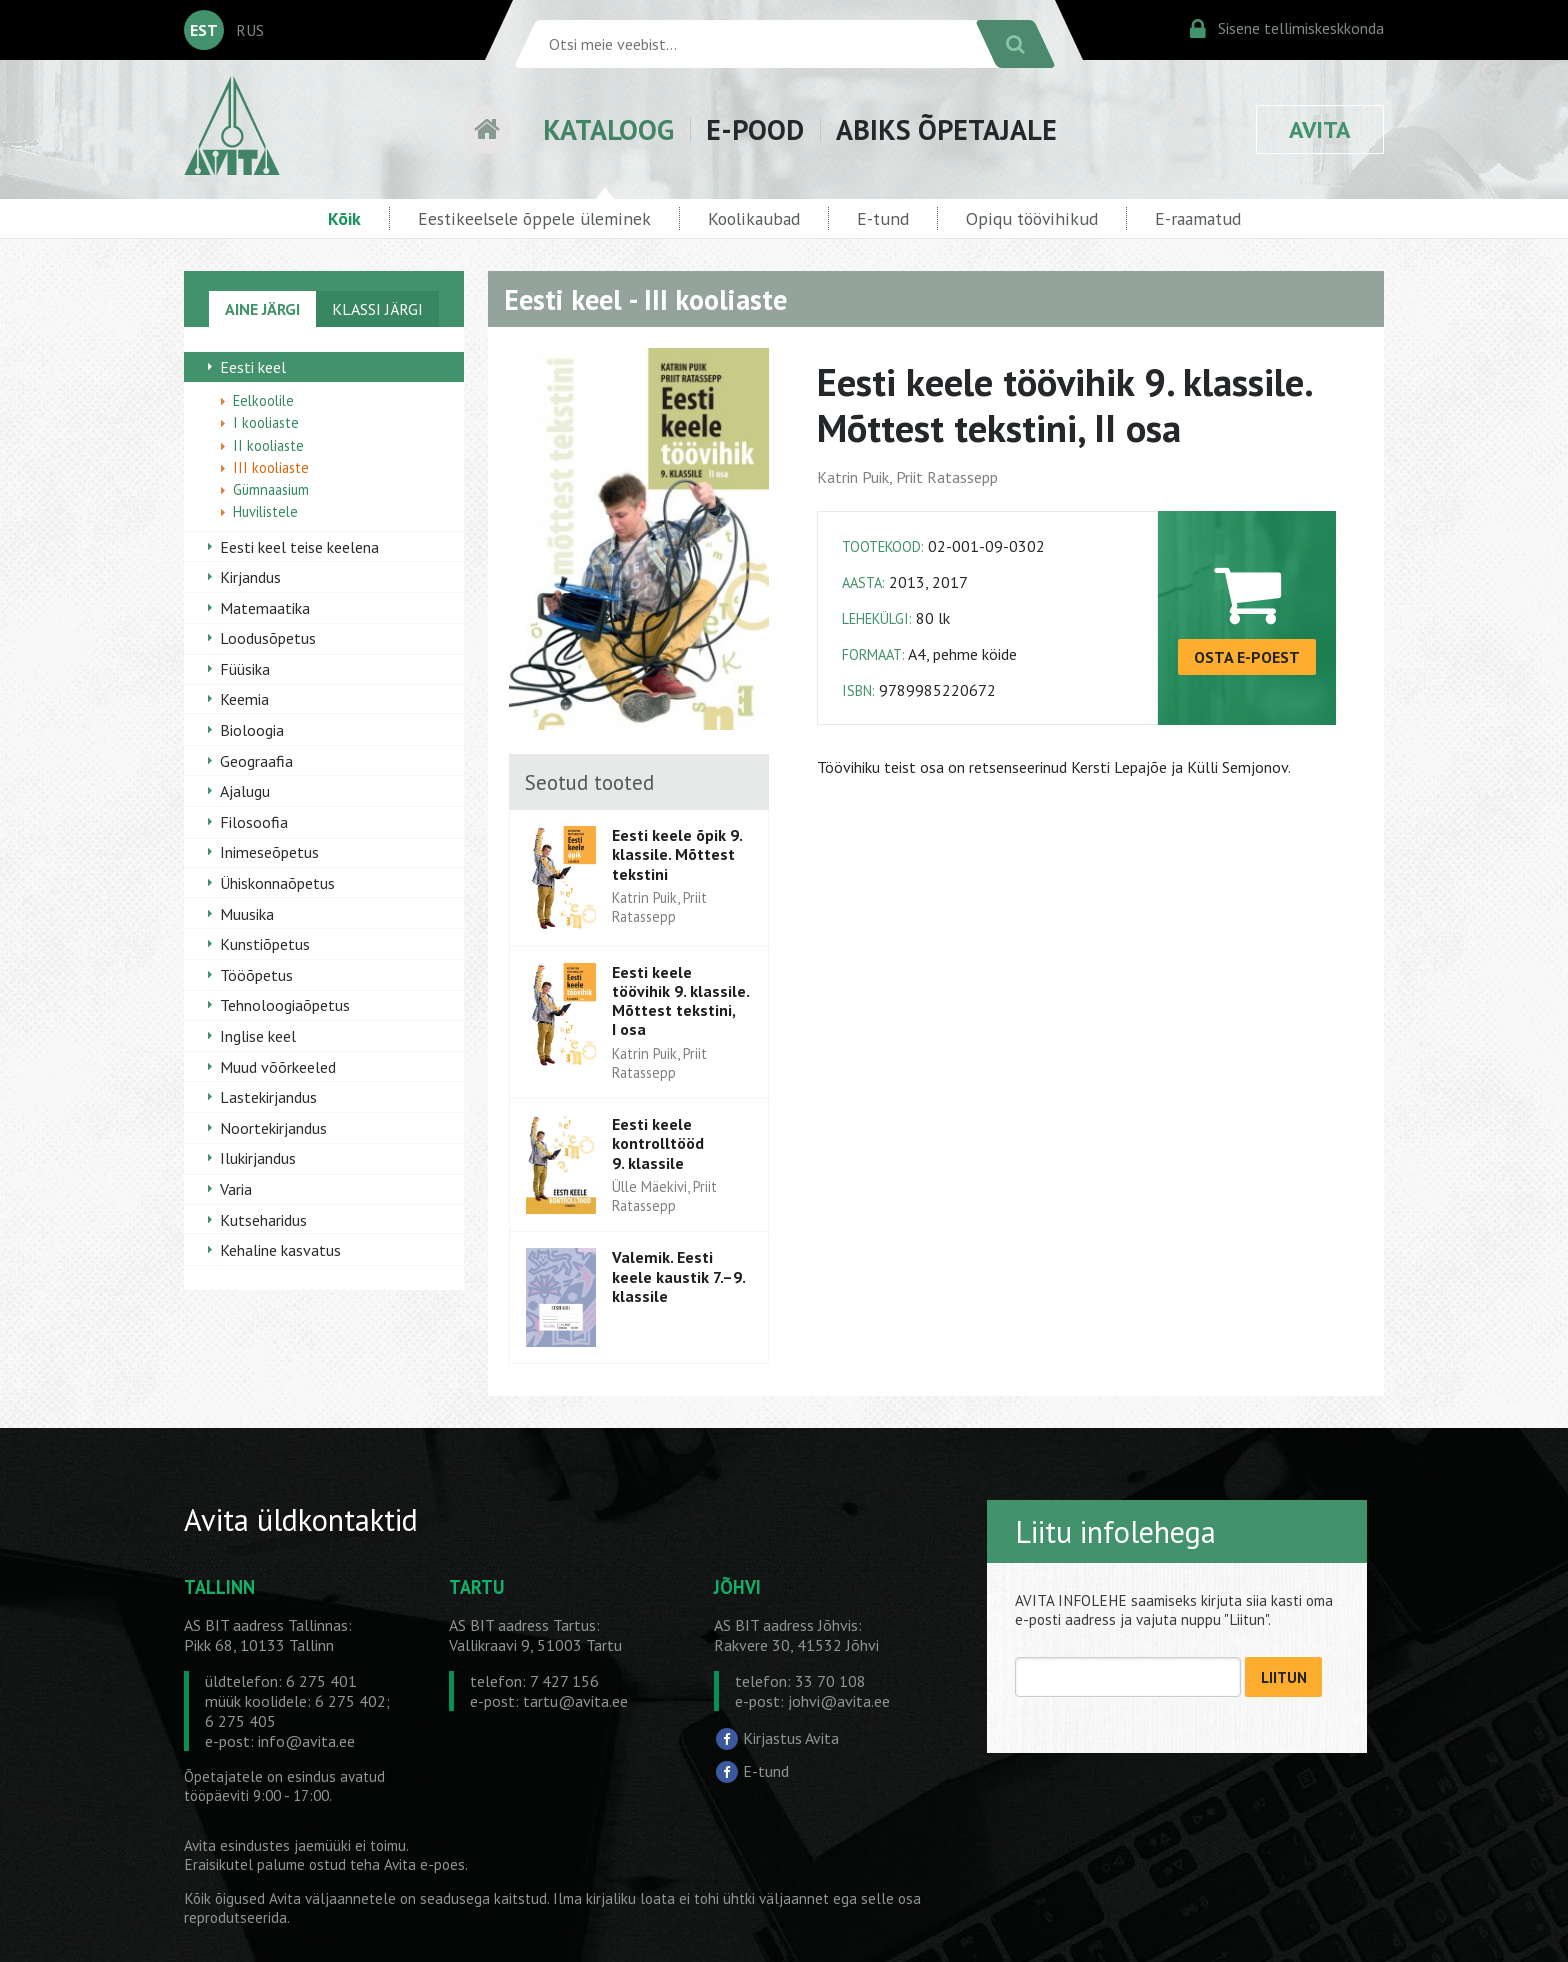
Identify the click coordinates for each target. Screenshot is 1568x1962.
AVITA (1320, 129)
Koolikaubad (754, 218)
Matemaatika (265, 608)
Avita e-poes (424, 1864)
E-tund (883, 218)
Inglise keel (258, 1036)
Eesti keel (253, 367)
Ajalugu (245, 791)
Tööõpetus (256, 975)
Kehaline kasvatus (280, 1250)
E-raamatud (1198, 218)
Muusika (247, 914)
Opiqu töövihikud (1032, 218)
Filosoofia (254, 822)
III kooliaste (271, 467)
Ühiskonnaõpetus (277, 883)
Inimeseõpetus (269, 852)
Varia (236, 1189)
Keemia (244, 699)
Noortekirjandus (273, 1128)
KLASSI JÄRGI (377, 309)
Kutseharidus (263, 1220)
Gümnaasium (271, 489)
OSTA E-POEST (1247, 657)
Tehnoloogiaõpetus (285, 1005)
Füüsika (245, 669)
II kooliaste (268, 445)
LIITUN (1284, 1677)
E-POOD (755, 129)
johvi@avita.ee (839, 1701)
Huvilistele (265, 511)
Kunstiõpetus (265, 944)
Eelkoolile (263, 400)
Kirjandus (250, 577)
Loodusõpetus (268, 638)
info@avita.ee (306, 1741)
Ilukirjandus (258, 1158)
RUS (250, 30)
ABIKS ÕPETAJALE (946, 129)
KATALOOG (608, 129)
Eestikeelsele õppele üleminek (534, 218)
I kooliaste (266, 422)
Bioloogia (252, 730)
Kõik (344, 218)
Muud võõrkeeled (278, 1067)
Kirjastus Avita (791, 1737)
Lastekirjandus (268, 1097)
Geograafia (256, 761)
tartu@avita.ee (575, 1701)
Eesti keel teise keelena (299, 547)
